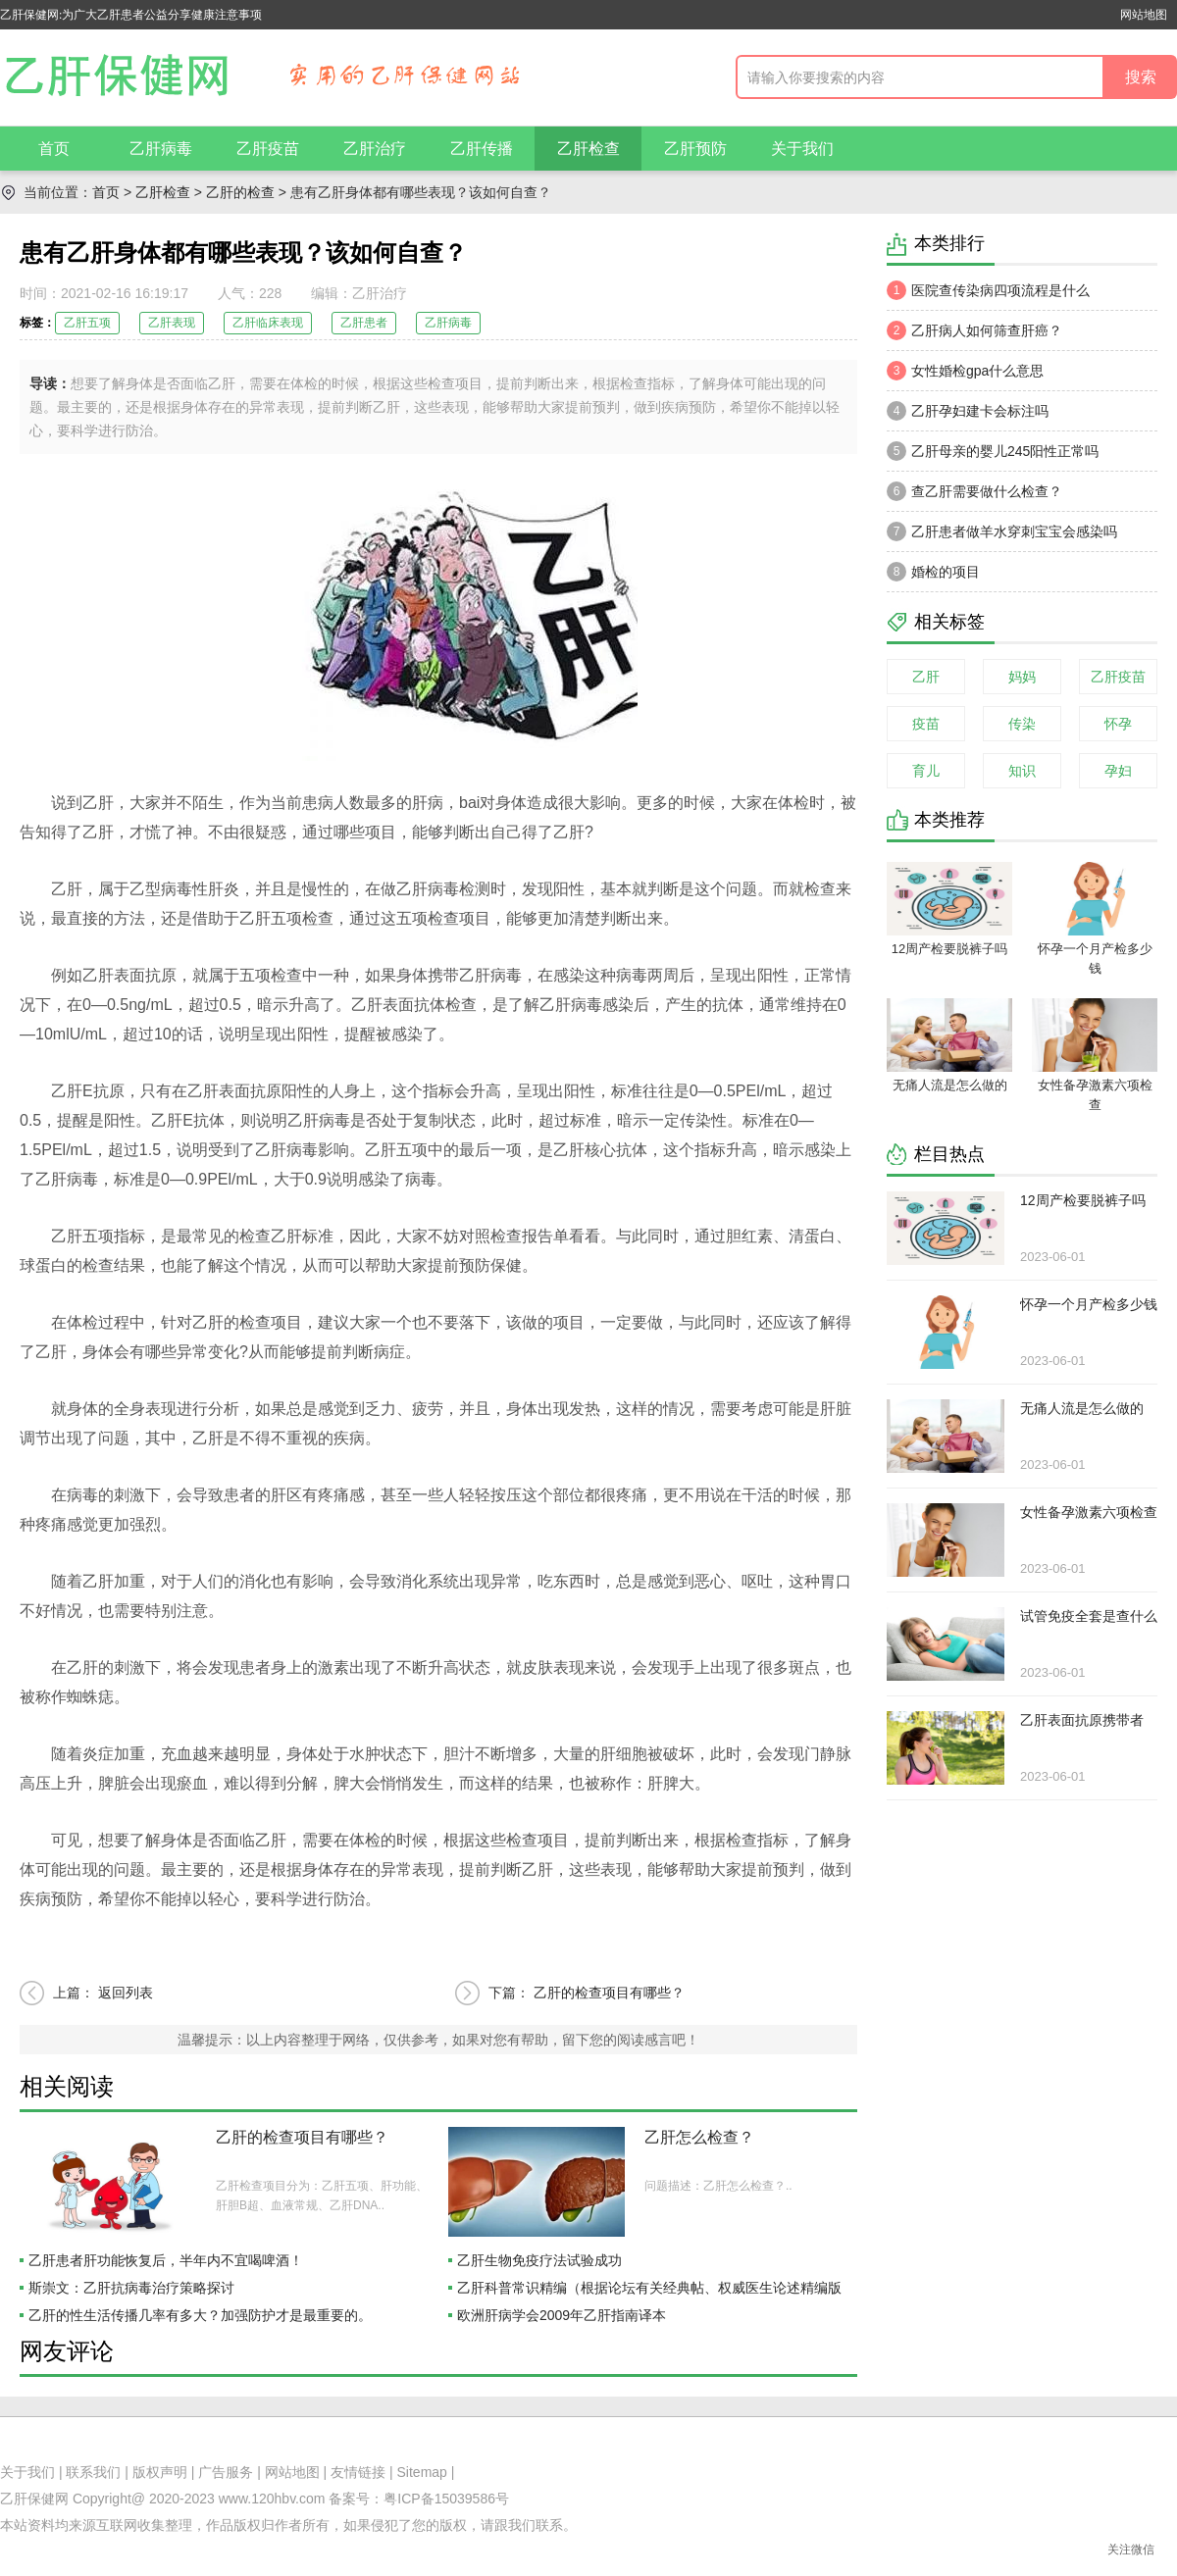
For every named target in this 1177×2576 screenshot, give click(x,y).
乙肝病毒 (160, 148)
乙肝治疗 (374, 148)
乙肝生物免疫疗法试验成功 (539, 2260)
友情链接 (358, 2472)
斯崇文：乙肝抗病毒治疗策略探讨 (131, 2288)
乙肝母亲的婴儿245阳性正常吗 (993, 451)
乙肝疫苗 (267, 148)
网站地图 (1143, 15)
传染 (1022, 724)
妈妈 (1022, 676)
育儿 (926, 771)
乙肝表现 (171, 322)
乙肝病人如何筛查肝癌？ (974, 330)
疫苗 (926, 724)
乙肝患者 (363, 322)
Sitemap (422, 2472)
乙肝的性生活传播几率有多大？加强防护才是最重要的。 (200, 2315)
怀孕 (1118, 724)
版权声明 (159, 2472)
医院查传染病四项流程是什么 (988, 290)
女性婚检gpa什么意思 (965, 370)
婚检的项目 (933, 571)
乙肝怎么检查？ (699, 2137)
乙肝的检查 (240, 192)
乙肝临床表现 (267, 322)
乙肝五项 (87, 322)
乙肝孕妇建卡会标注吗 (968, 411)
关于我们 (802, 148)
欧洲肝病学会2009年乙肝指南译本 (561, 2315)
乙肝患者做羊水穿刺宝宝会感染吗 (1002, 531)
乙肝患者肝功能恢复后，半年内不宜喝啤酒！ (165, 2260)
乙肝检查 (588, 148)
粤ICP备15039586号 (446, 2498)
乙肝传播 (481, 148)
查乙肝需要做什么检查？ (974, 491)
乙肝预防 (695, 148)
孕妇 (1118, 771)
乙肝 (926, 676)
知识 (1022, 771)
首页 (54, 148)
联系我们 (93, 2472)
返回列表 (125, 1992)
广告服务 (225, 2472)
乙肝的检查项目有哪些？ (609, 1992)
